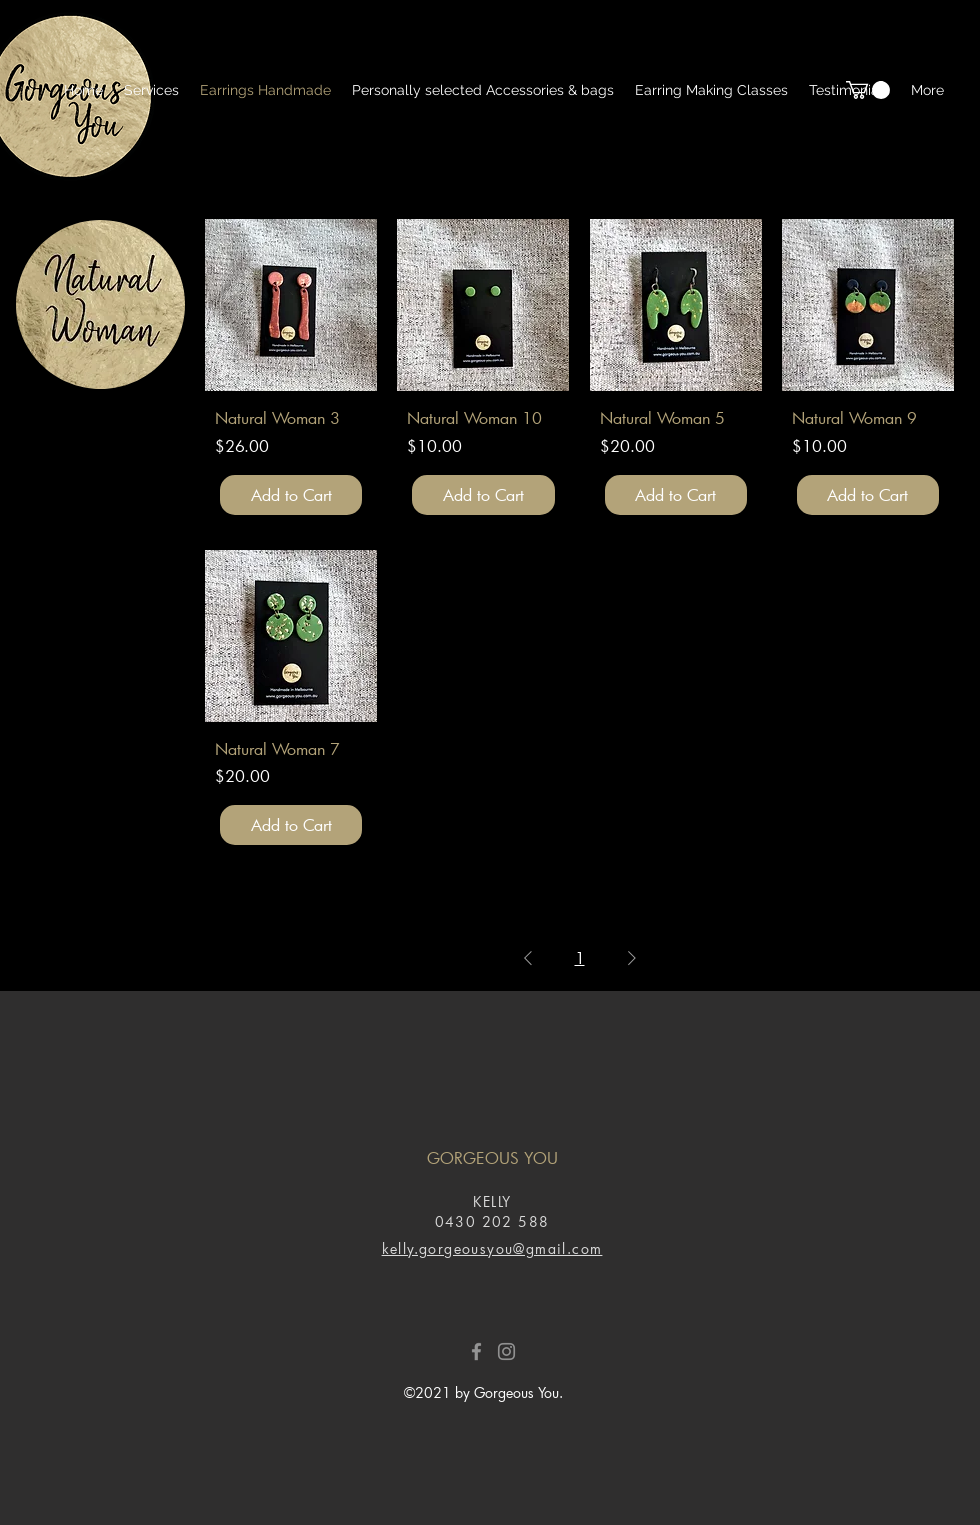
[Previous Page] (528, 958)
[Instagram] (506, 1351)
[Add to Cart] (291, 495)
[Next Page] (632, 958)
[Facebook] (476, 1351)
